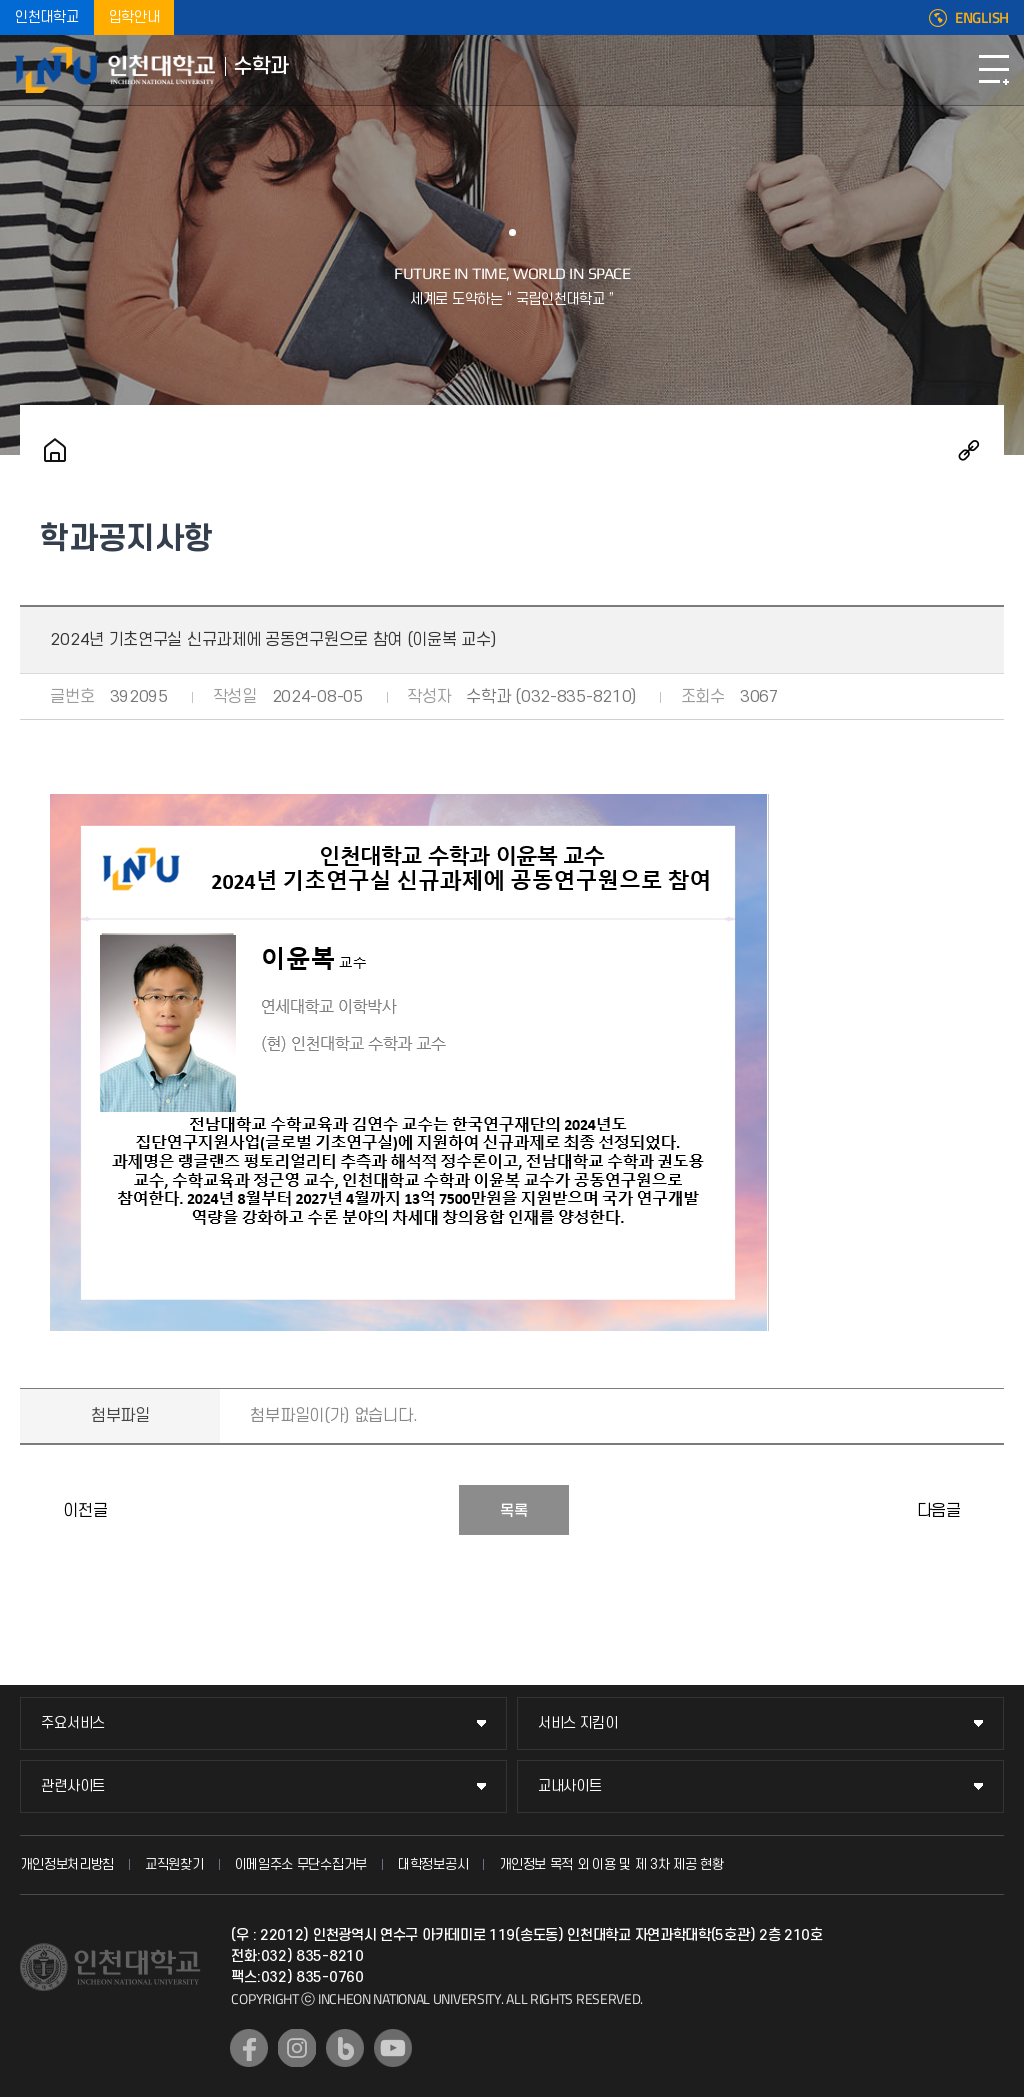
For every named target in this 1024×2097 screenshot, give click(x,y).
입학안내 (134, 17)
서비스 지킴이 (578, 1723)
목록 (514, 1511)
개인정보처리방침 (67, 1864)
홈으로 (55, 450)
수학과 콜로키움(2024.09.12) (984, 1510)
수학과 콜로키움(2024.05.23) (40, 1510)
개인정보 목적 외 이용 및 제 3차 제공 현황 (611, 1864)
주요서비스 (73, 1723)
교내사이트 (570, 1786)
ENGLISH (982, 18)
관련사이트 (73, 1786)
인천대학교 (47, 17)
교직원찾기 (174, 1864)
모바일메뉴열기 (994, 70)
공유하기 (969, 450)
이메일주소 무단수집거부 (301, 1864)
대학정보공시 (433, 1864)
